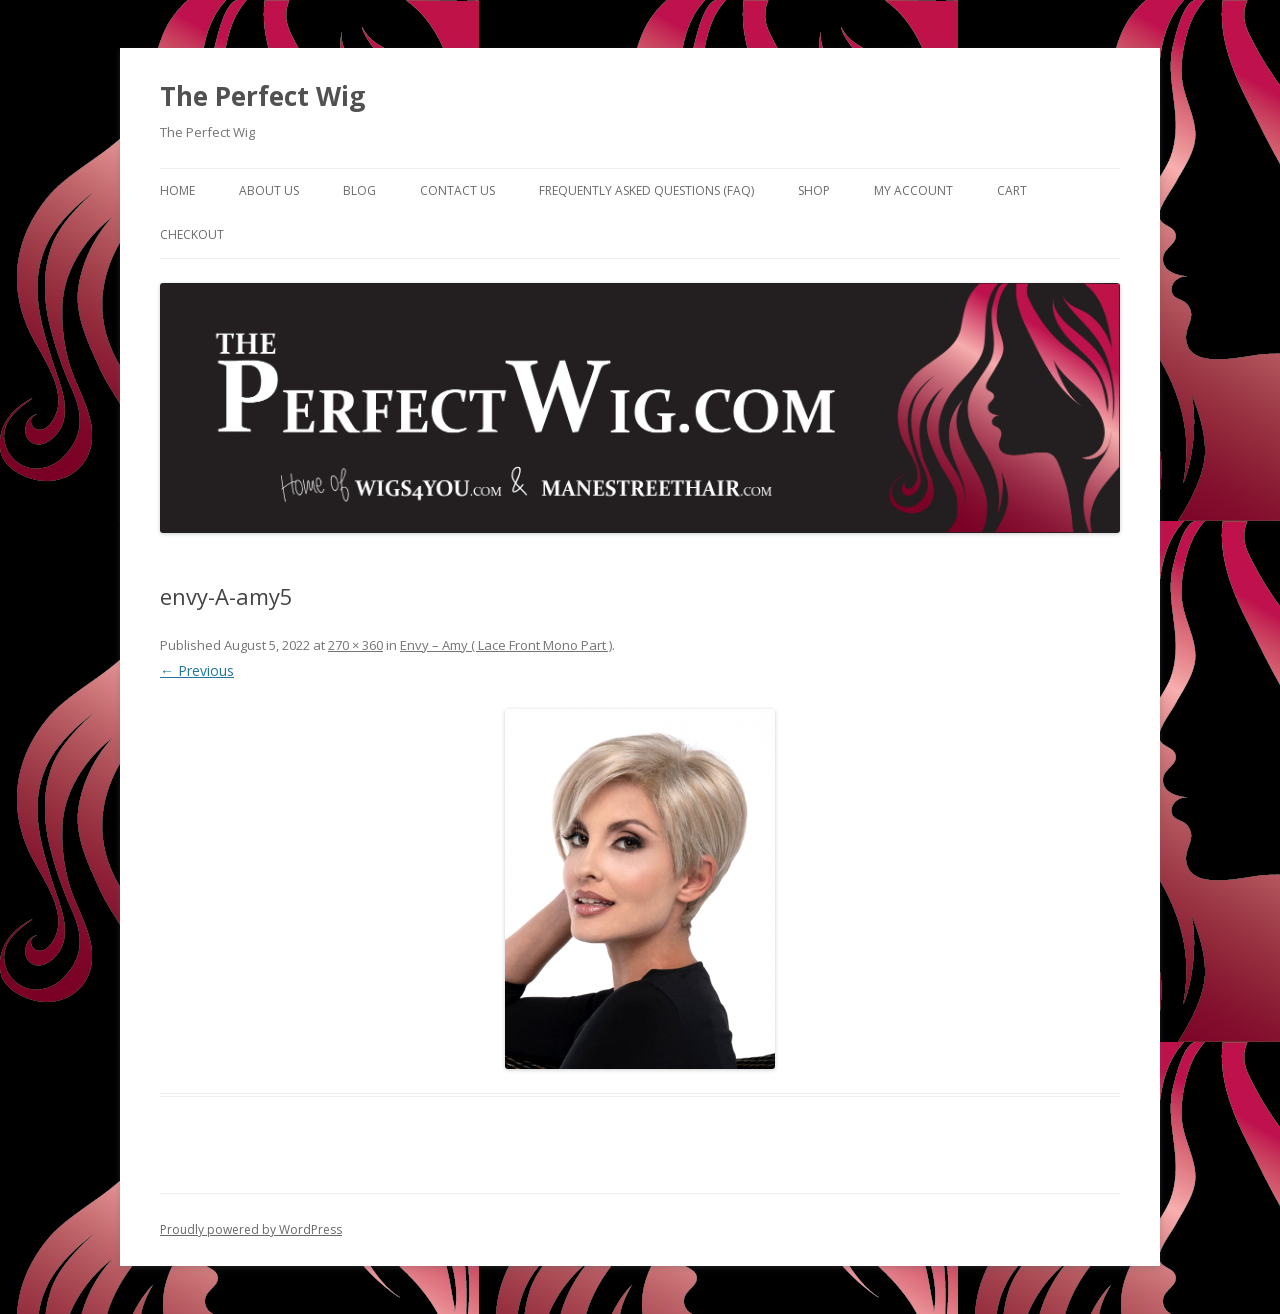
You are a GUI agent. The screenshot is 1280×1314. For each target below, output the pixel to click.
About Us (269, 190)
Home (177, 190)
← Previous (197, 670)
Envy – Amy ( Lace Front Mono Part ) (506, 645)
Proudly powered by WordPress (251, 1229)
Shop (814, 190)
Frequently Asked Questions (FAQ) (646, 190)
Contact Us (457, 190)
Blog (359, 190)
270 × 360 (355, 645)
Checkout (192, 234)
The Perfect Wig (262, 96)
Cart (1012, 190)
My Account (913, 190)
